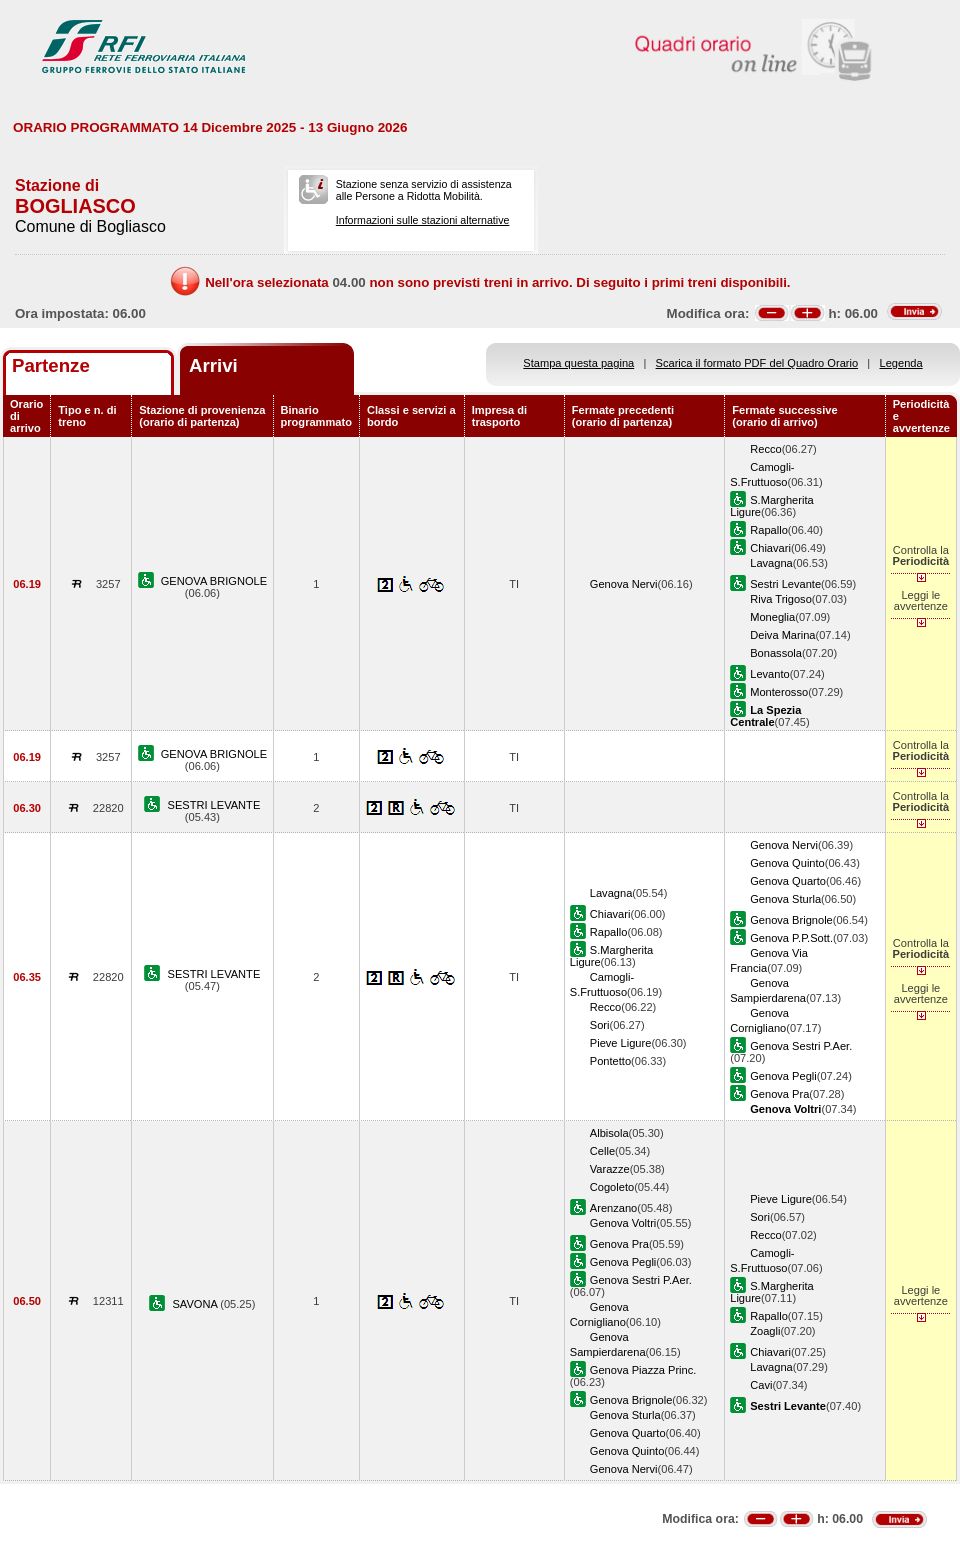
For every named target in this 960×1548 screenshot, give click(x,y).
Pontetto (610, 1061)
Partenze (51, 365)
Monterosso (779, 692)
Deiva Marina (782, 635)
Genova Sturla (785, 899)
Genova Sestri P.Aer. (801, 1046)
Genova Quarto (788, 881)
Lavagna (771, 563)
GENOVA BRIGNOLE (214, 581)
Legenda (901, 363)
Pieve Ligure (621, 1043)
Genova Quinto (787, 863)
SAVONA (196, 1304)
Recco (765, 449)
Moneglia (772, 617)
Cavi (761, 1385)
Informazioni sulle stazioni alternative (423, 220)
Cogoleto (612, 1187)
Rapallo (769, 530)
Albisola (609, 1133)
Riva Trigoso (781, 599)
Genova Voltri (623, 1223)
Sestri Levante (785, 584)
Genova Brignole (791, 920)
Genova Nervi (624, 584)
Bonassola (776, 653)
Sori (600, 1025)
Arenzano (613, 1208)
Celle (602, 1151)
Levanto (769, 674)
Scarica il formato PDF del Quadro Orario (757, 363)
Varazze (610, 1169)
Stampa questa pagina (578, 363)
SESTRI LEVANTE (214, 805)
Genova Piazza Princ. (643, 1370)
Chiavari (770, 548)
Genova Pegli (783, 1076)
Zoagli (765, 1331)
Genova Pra (779, 1094)
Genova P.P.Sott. (791, 938)
